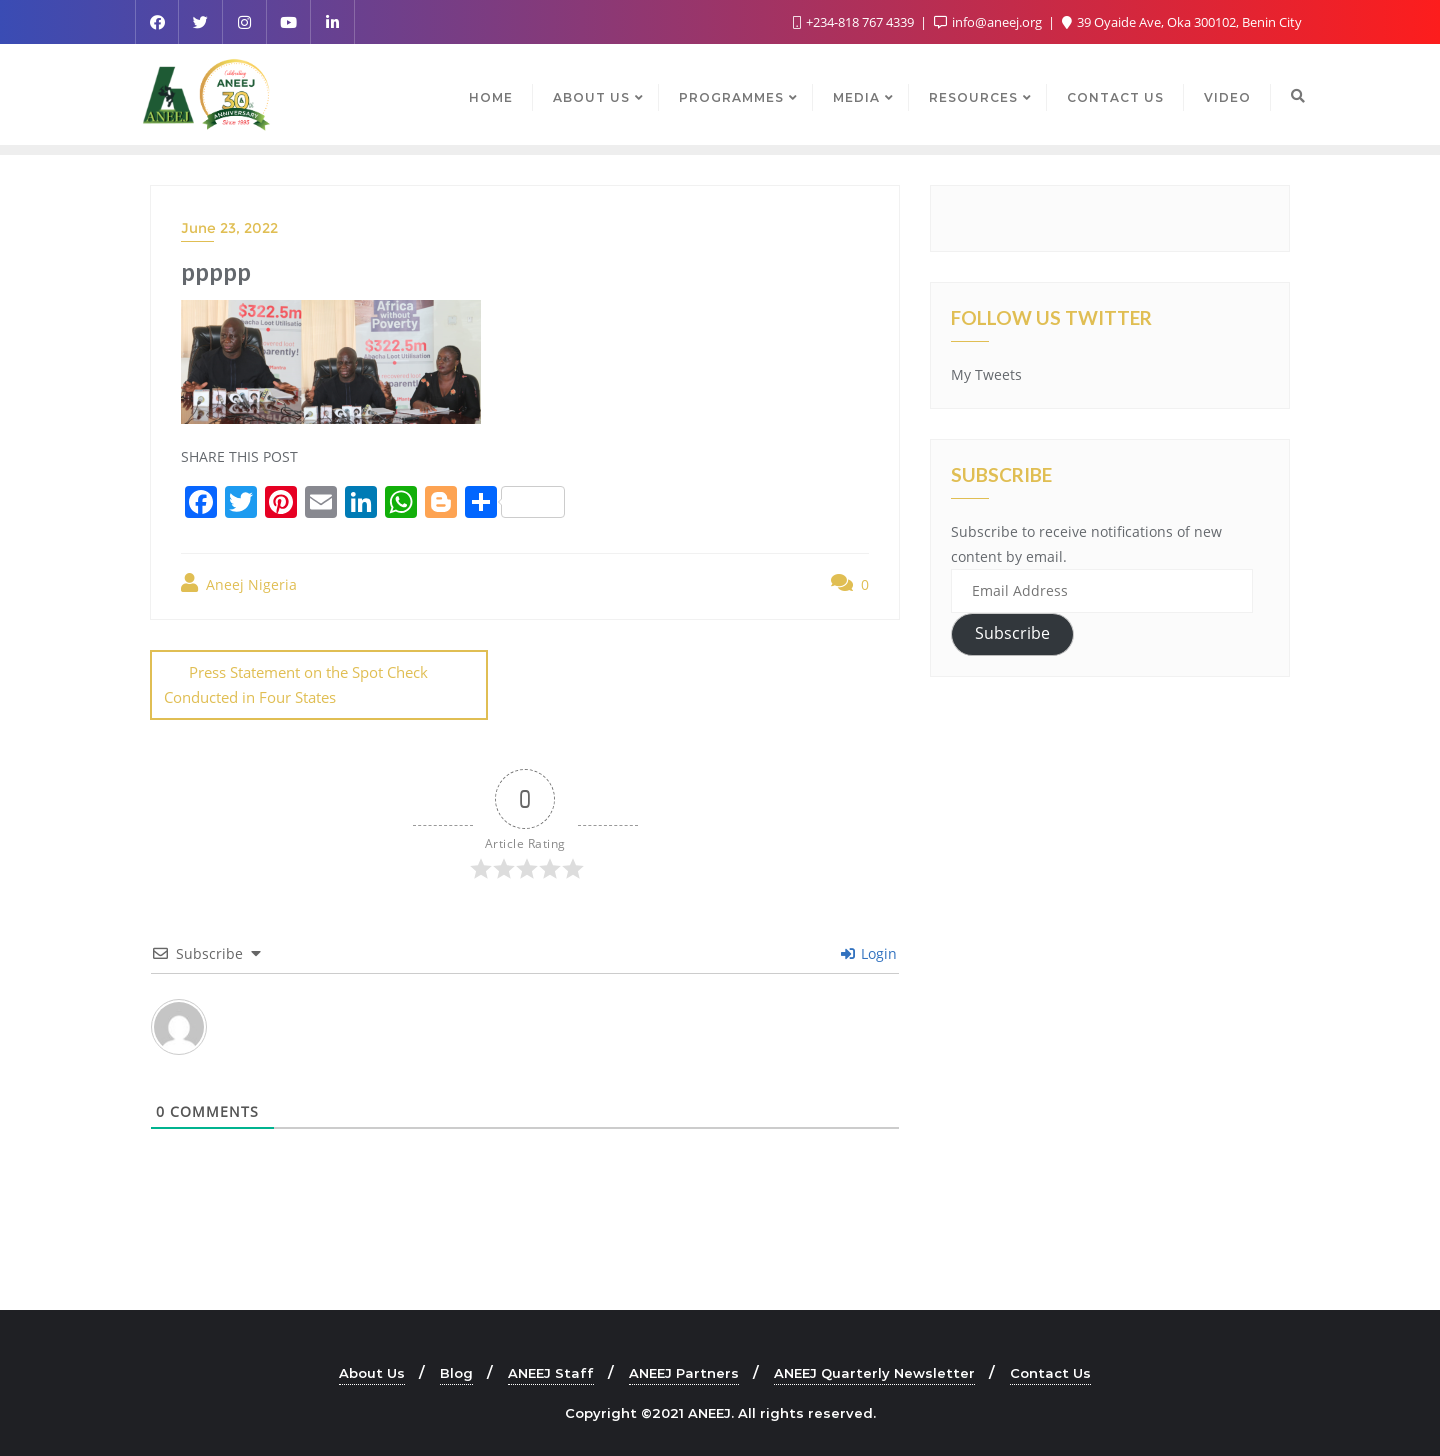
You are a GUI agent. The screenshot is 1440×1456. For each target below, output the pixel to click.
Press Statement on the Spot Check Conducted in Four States (296, 684)
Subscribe (1012, 633)
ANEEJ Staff (551, 1372)
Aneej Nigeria (239, 583)
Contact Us (1050, 1372)
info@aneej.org (989, 22)
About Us (372, 1372)
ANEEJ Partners (684, 1372)
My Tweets (986, 374)
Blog (456, 1372)
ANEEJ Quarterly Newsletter (874, 1372)
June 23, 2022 (229, 228)
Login (869, 952)
